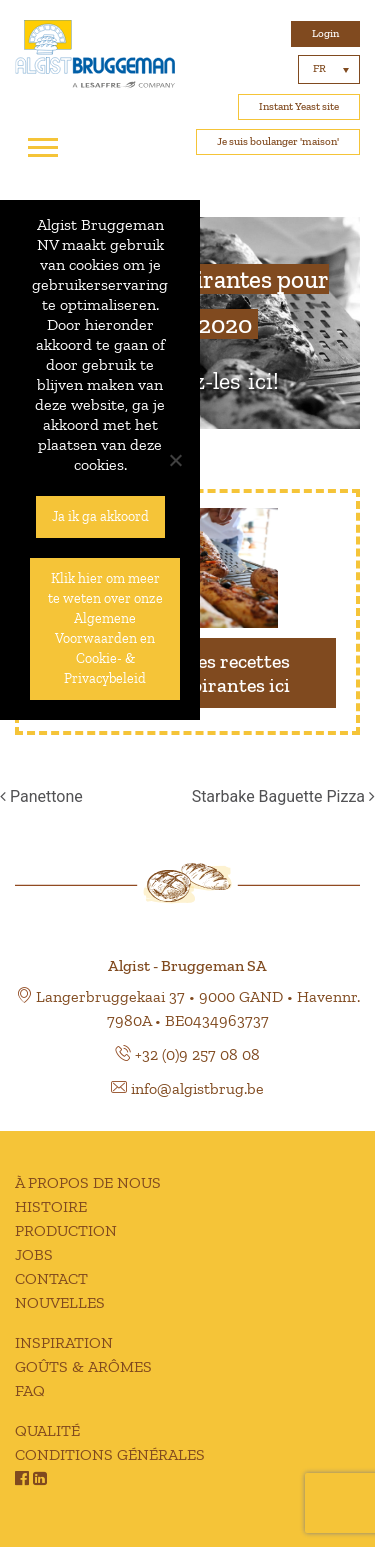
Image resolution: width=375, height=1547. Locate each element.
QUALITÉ (47, 1430)
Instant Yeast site (299, 106)
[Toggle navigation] (43, 148)
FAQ (30, 1390)
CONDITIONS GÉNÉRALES (110, 1454)
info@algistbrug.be (197, 1088)
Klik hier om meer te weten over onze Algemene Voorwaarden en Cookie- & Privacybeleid (105, 628)
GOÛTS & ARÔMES (83, 1366)
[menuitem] (329, 69)
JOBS (34, 1254)
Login (325, 33)
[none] (329, 69)
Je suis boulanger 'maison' (278, 141)
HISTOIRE (51, 1206)
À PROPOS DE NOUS (88, 1182)
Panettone (41, 796)
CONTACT (51, 1278)
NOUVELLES (60, 1302)
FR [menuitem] (319, 68)
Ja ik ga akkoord (100, 516)
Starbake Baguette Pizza (283, 796)
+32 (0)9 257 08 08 (197, 1054)
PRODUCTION (66, 1230)
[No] (175, 460)
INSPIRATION (64, 1342)
